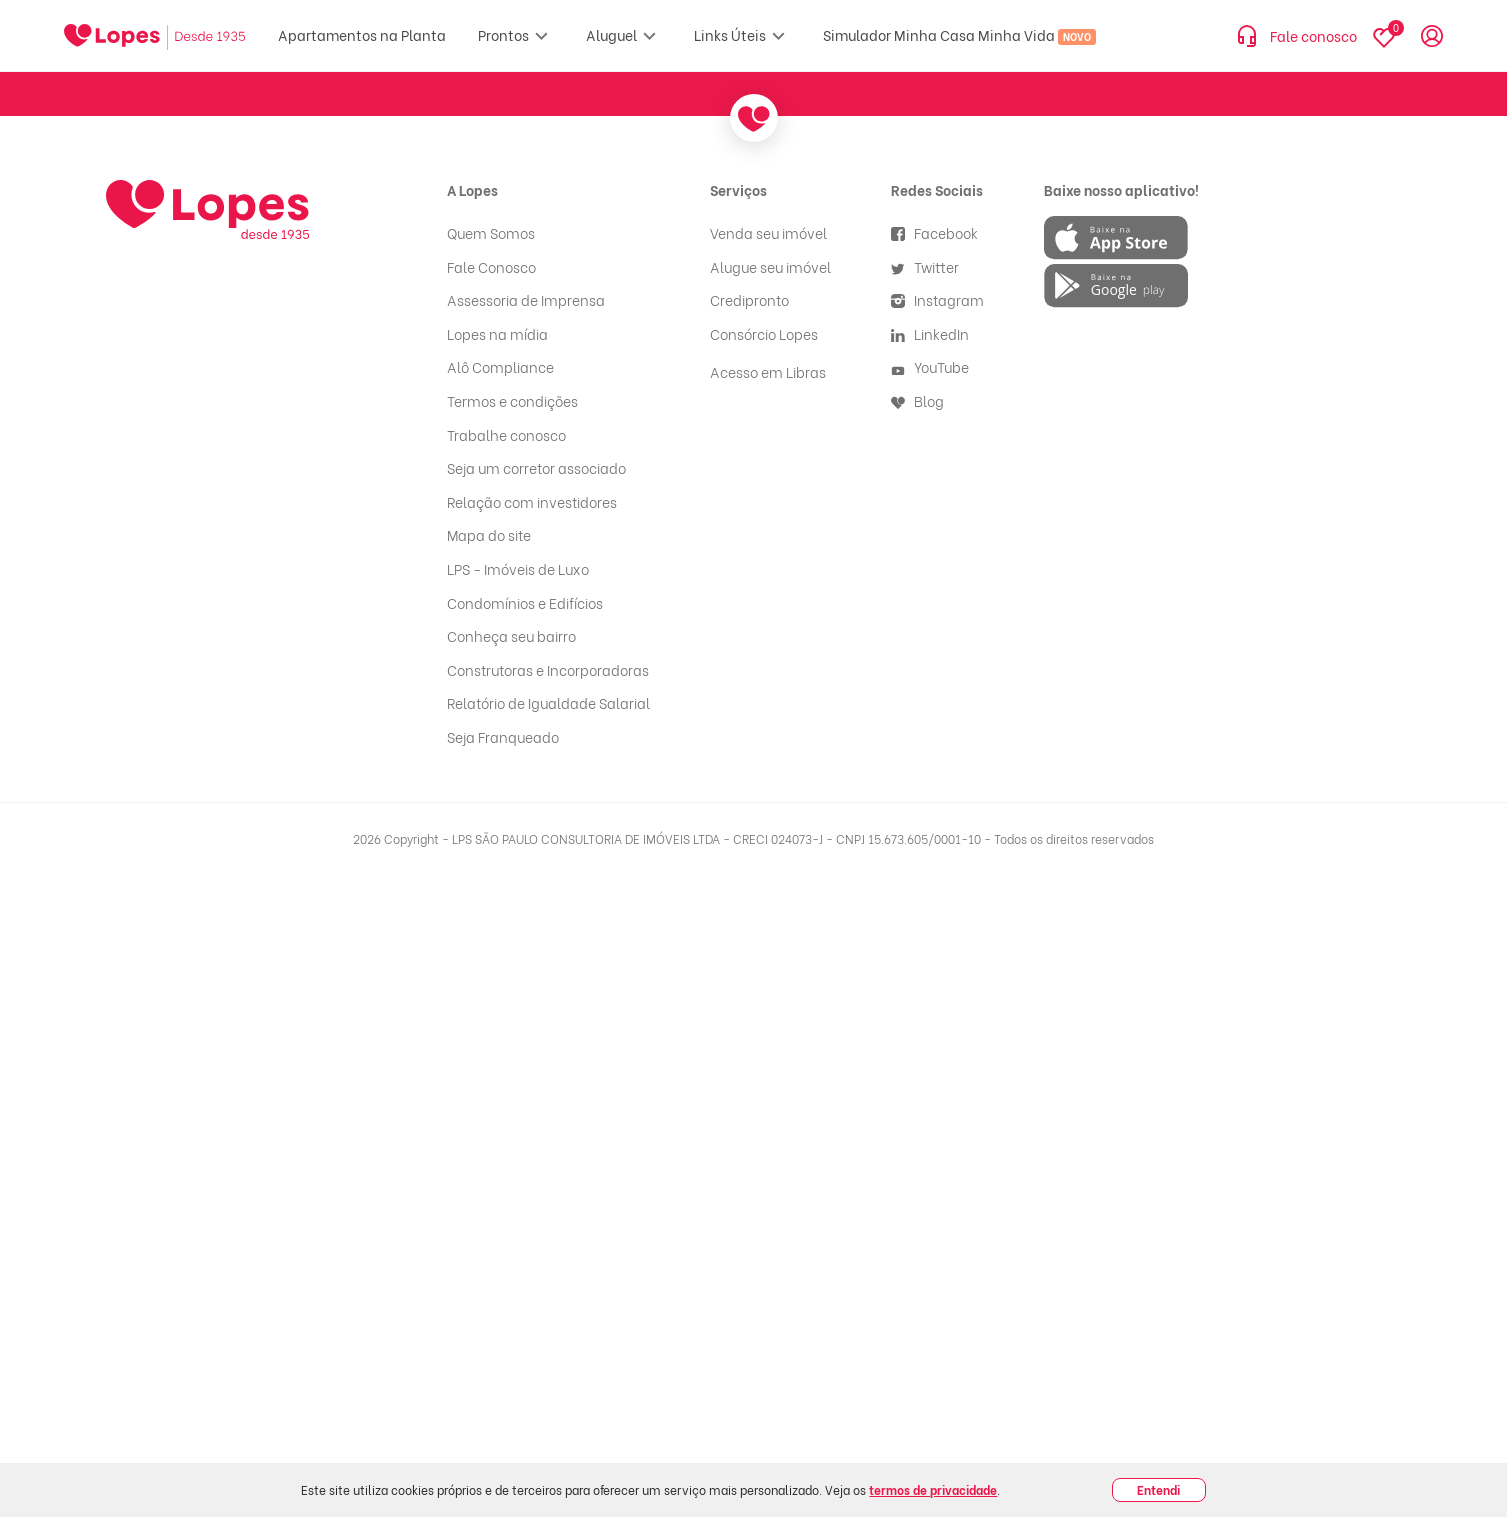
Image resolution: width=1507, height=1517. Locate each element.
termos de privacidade (933, 1489)
